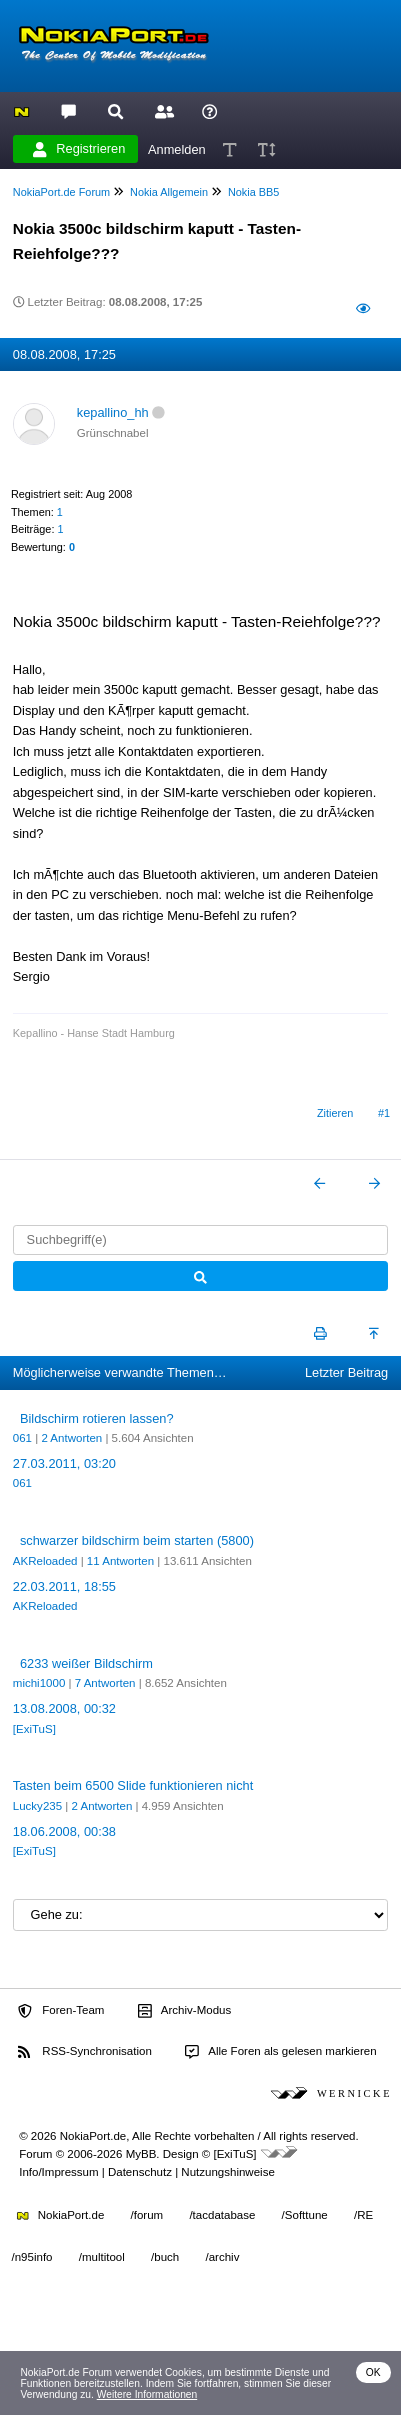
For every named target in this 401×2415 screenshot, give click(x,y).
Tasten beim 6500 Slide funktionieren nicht (133, 1785)
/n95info (32, 2257)
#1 (384, 1113)
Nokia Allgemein (169, 192)
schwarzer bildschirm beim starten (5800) (137, 1540)
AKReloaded (45, 1561)
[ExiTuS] (34, 1729)
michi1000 (39, 1683)
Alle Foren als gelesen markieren (281, 2052)
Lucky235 (37, 1806)
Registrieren (79, 149)
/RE (363, 2215)
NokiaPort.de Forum (61, 192)
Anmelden (177, 148)
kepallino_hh (113, 412)
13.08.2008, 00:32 (64, 1708)
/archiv (222, 2257)
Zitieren (335, 1113)
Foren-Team (61, 2011)
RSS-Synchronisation (84, 2052)
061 (22, 1438)
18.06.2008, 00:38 (64, 1831)
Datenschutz (140, 2172)
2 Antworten (71, 1438)
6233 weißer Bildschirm (86, 1663)
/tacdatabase (222, 2215)
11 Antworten (120, 1561)
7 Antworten (105, 1683)
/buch (165, 2257)
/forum (147, 2215)
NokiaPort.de (60, 2215)
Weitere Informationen (147, 2394)
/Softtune (305, 2215)
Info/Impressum (58, 2172)
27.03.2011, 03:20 (64, 1463)
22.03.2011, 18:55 (64, 1586)
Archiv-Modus (185, 2011)
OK (373, 2372)
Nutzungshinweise (227, 2172)
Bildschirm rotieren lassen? (97, 1418)
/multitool (102, 2257)
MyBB (141, 2154)
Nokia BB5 (253, 192)
